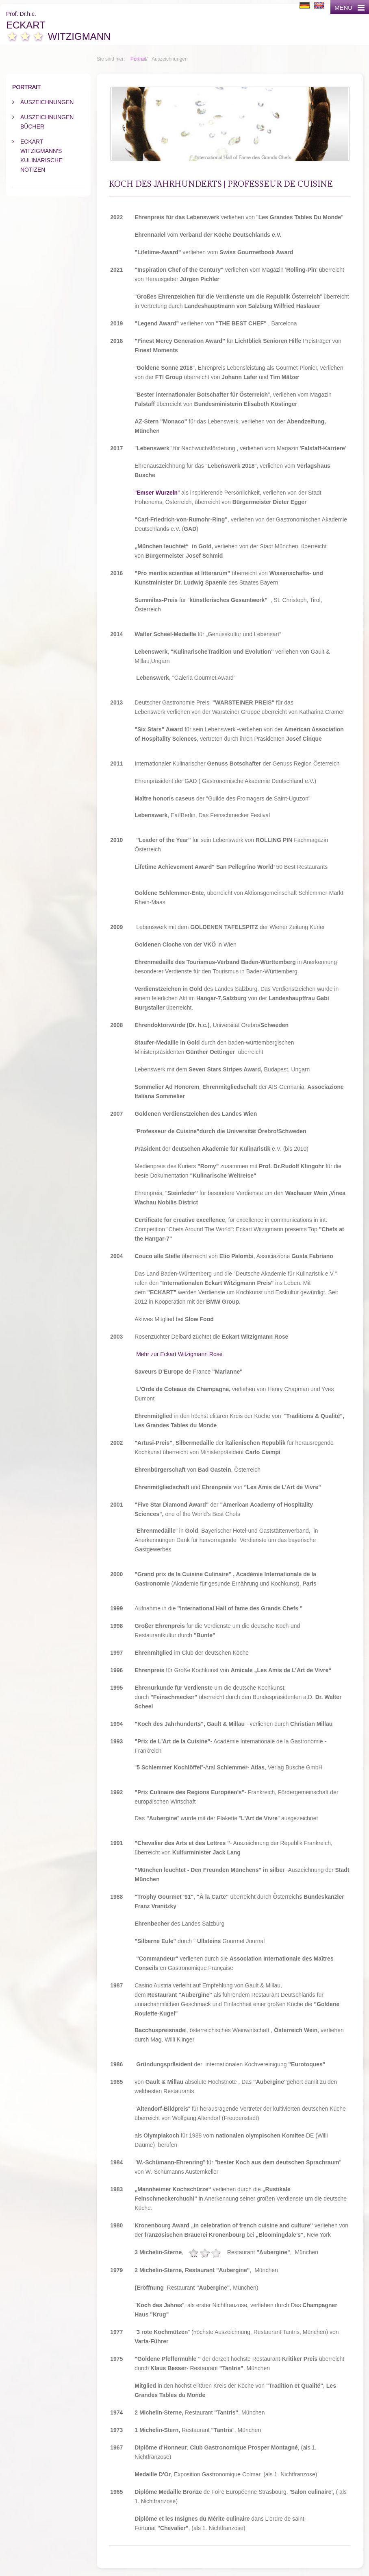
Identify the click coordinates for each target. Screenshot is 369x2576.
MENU (349, 7)
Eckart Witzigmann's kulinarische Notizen (41, 155)
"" (157, 492)
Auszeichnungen (47, 102)
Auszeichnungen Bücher (47, 122)
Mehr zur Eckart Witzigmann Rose (179, 1354)
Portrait (138, 59)
